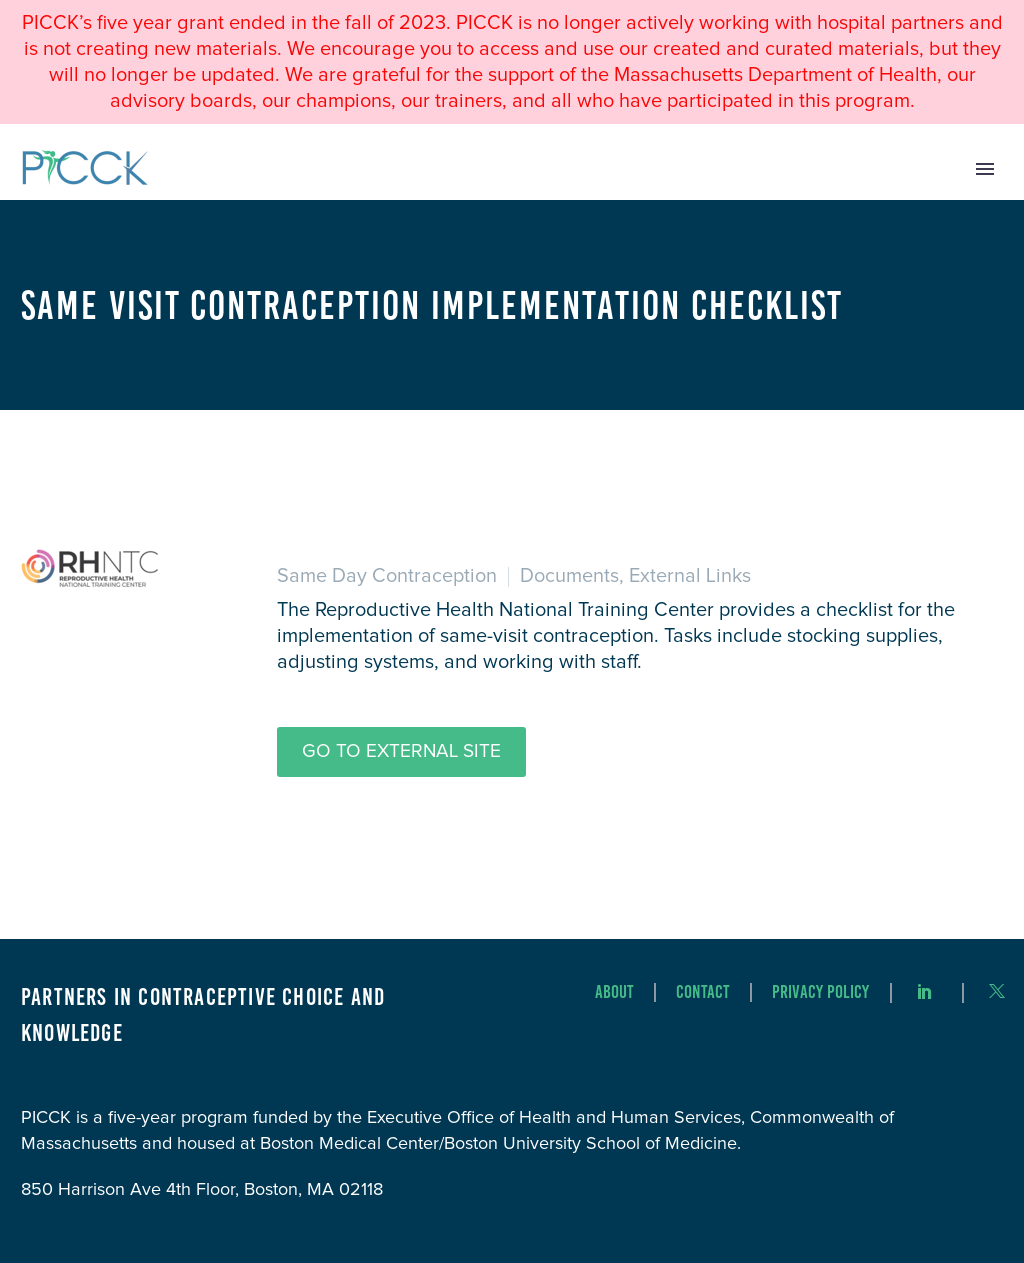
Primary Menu (985, 169)
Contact (703, 992)
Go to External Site (401, 751)
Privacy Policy (820, 992)
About (614, 992)
